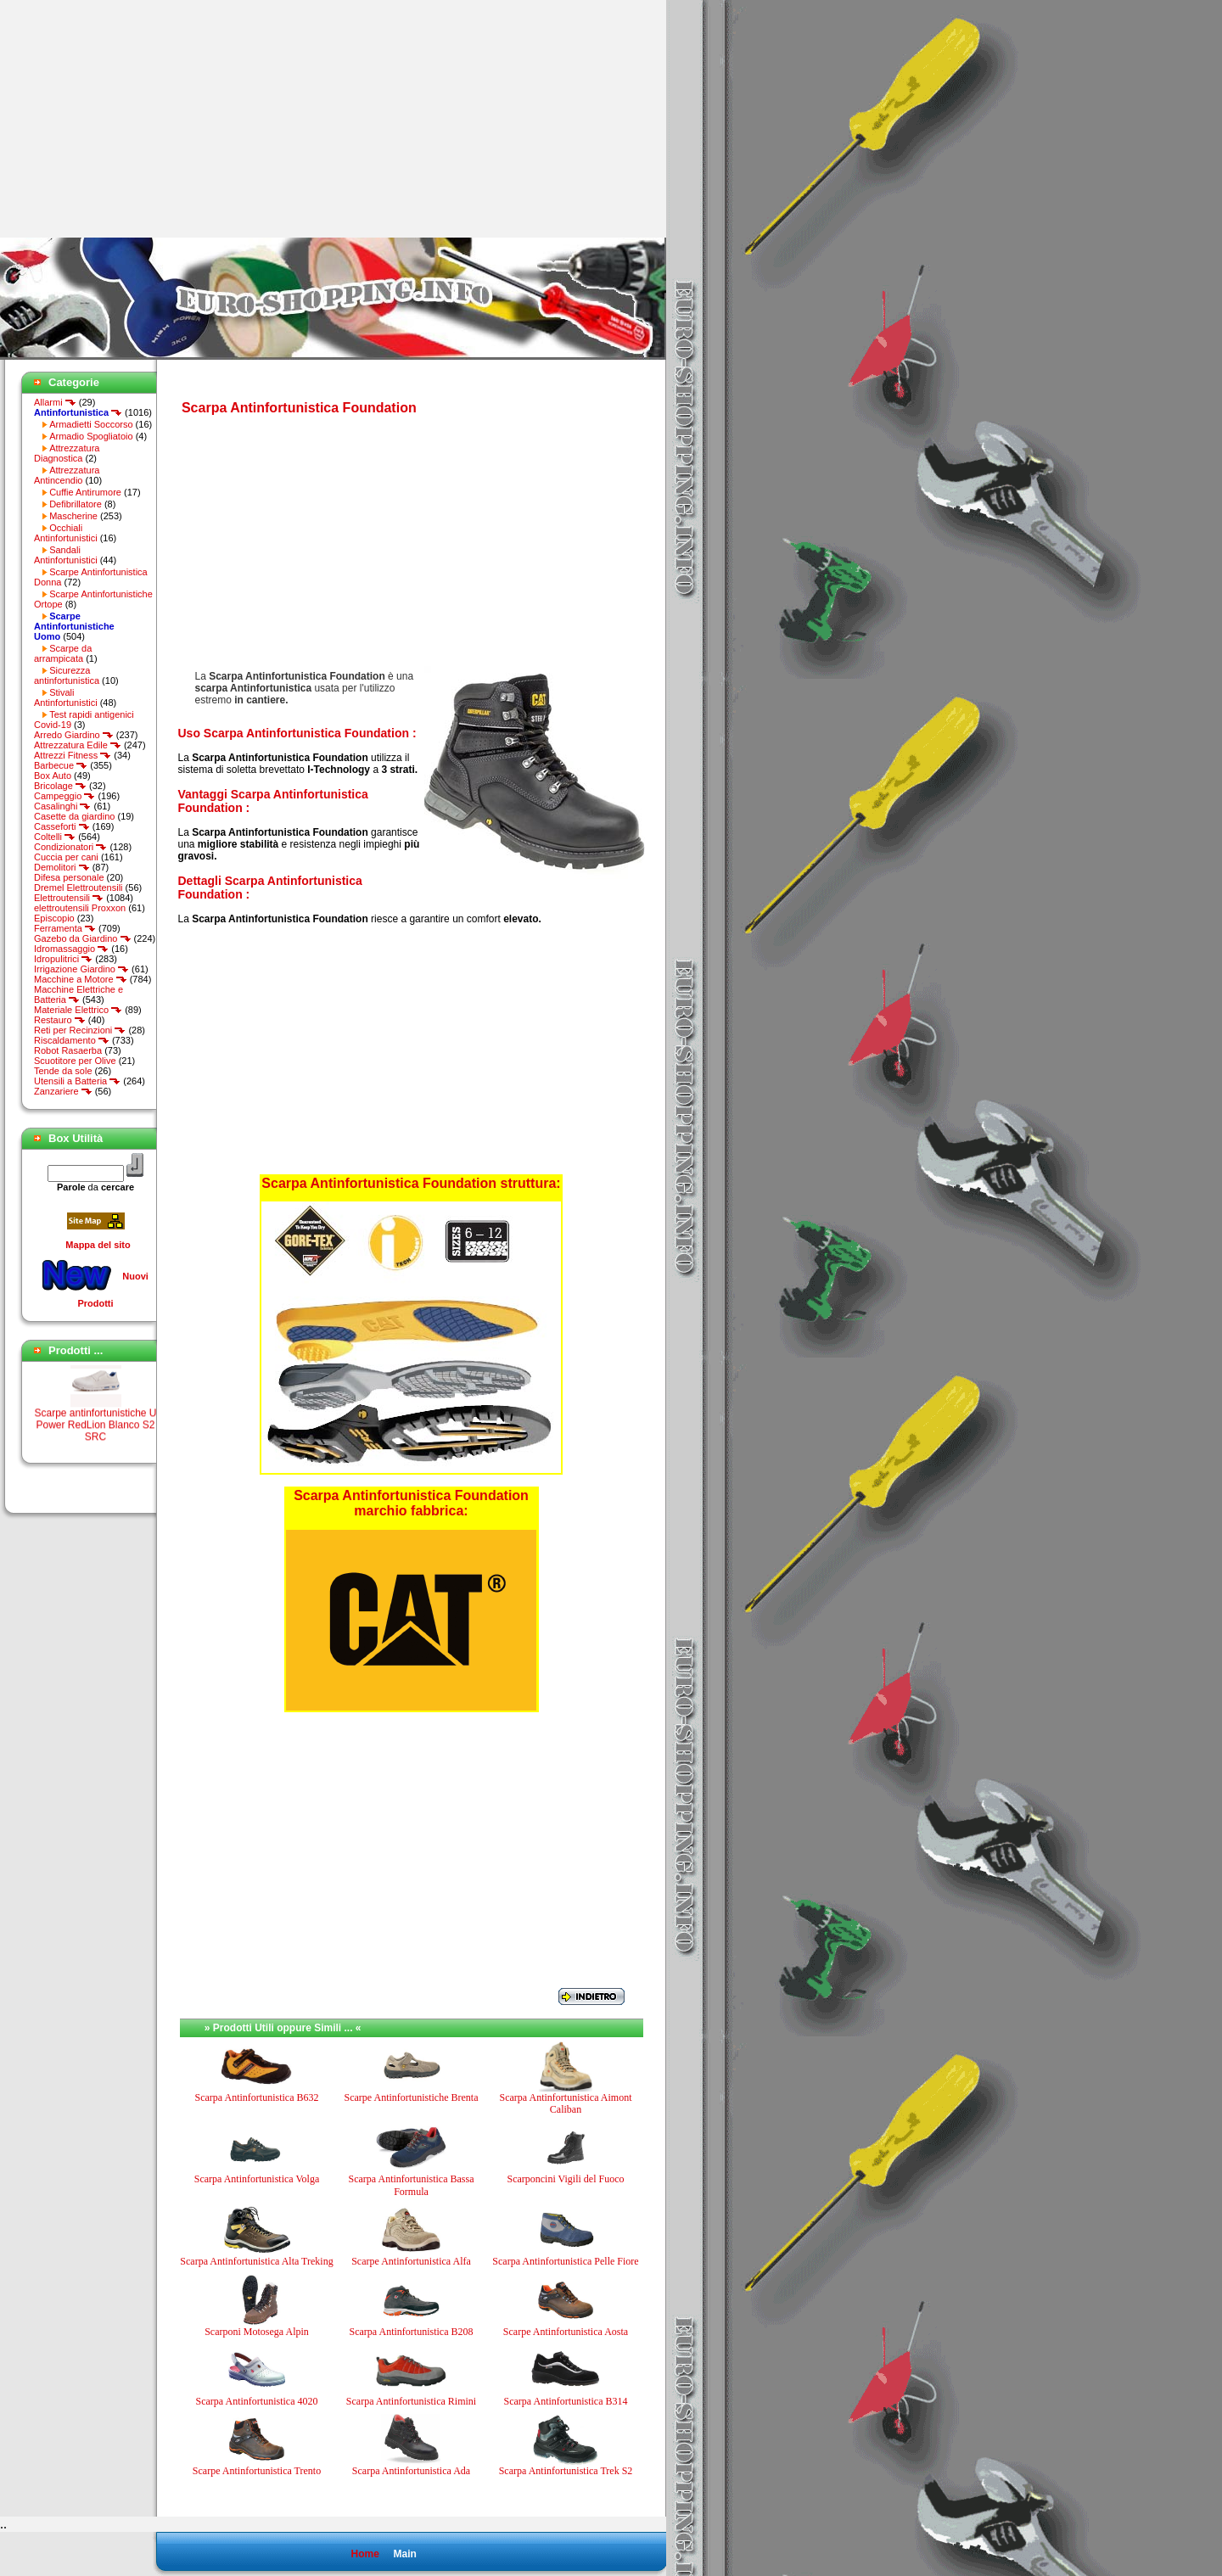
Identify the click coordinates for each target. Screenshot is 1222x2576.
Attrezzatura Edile (77, 745)
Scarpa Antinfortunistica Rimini (411, 2401)
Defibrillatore (75, 504)
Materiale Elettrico (78, 1010)
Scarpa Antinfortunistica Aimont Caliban (566, 2103)
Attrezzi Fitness (72, 755)
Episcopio (54, 918)
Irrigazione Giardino (81, 969)
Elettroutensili (69, 898)
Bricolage (60, 786)
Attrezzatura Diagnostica (66, 453)
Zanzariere (63, 1091)
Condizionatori (70, 847)
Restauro (60, 1020)
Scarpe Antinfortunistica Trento (257, 2471)
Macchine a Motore (80, 979)
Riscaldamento (71, 1040)
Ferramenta (65, 928)
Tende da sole (63, 1071)
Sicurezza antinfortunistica (66, 675)
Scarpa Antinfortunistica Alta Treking (256, 2261)
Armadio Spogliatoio (90, 436)
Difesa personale (69, 877)
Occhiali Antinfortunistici (66, 533)
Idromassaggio (71, 949)
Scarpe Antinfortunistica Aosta (565, 2332)
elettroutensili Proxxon (80, 908)
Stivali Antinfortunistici (66, 697)
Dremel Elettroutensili (78, 887)
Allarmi (55, 402)
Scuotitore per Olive (75, 1061)
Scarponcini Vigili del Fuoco (565, 2179)
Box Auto (52, 775)
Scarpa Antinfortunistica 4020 (257, 2401)
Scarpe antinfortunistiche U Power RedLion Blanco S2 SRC (95, 1436)
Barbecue (60, 765)
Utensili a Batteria (77, 1081)
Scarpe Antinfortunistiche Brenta (412, 2097)
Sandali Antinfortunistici (66, 555)
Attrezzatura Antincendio (66, 475)
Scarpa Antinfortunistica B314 (566, 2401)
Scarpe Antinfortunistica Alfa (411, 2261)
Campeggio (64, 796)
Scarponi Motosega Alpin (257, 2332)
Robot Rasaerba (68, 1050)
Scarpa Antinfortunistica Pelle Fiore (565, 2261)
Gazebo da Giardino (83, 938)
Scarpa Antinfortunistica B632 (257, 2097)
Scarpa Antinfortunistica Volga (257, 2179)
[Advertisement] (142, 119)
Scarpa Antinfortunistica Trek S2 (566, 2471)
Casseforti (62, 826)
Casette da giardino (74, 816)
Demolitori (62, 867)
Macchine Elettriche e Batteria (78, 994)
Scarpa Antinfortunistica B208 (412, 2332)
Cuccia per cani (66, 857)
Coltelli (55, 837)
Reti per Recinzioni (80, 1030)
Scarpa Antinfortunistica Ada (411, 2471)
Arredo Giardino (74, 735)
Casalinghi (62, 806)
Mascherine (73, 516)
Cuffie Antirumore (85, 492)
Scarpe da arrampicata (63, 653)
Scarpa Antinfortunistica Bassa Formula (411, 2185)
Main (404, 2554)
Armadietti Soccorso (90, 424)
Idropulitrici (63, 959)
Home (364, 2554)
